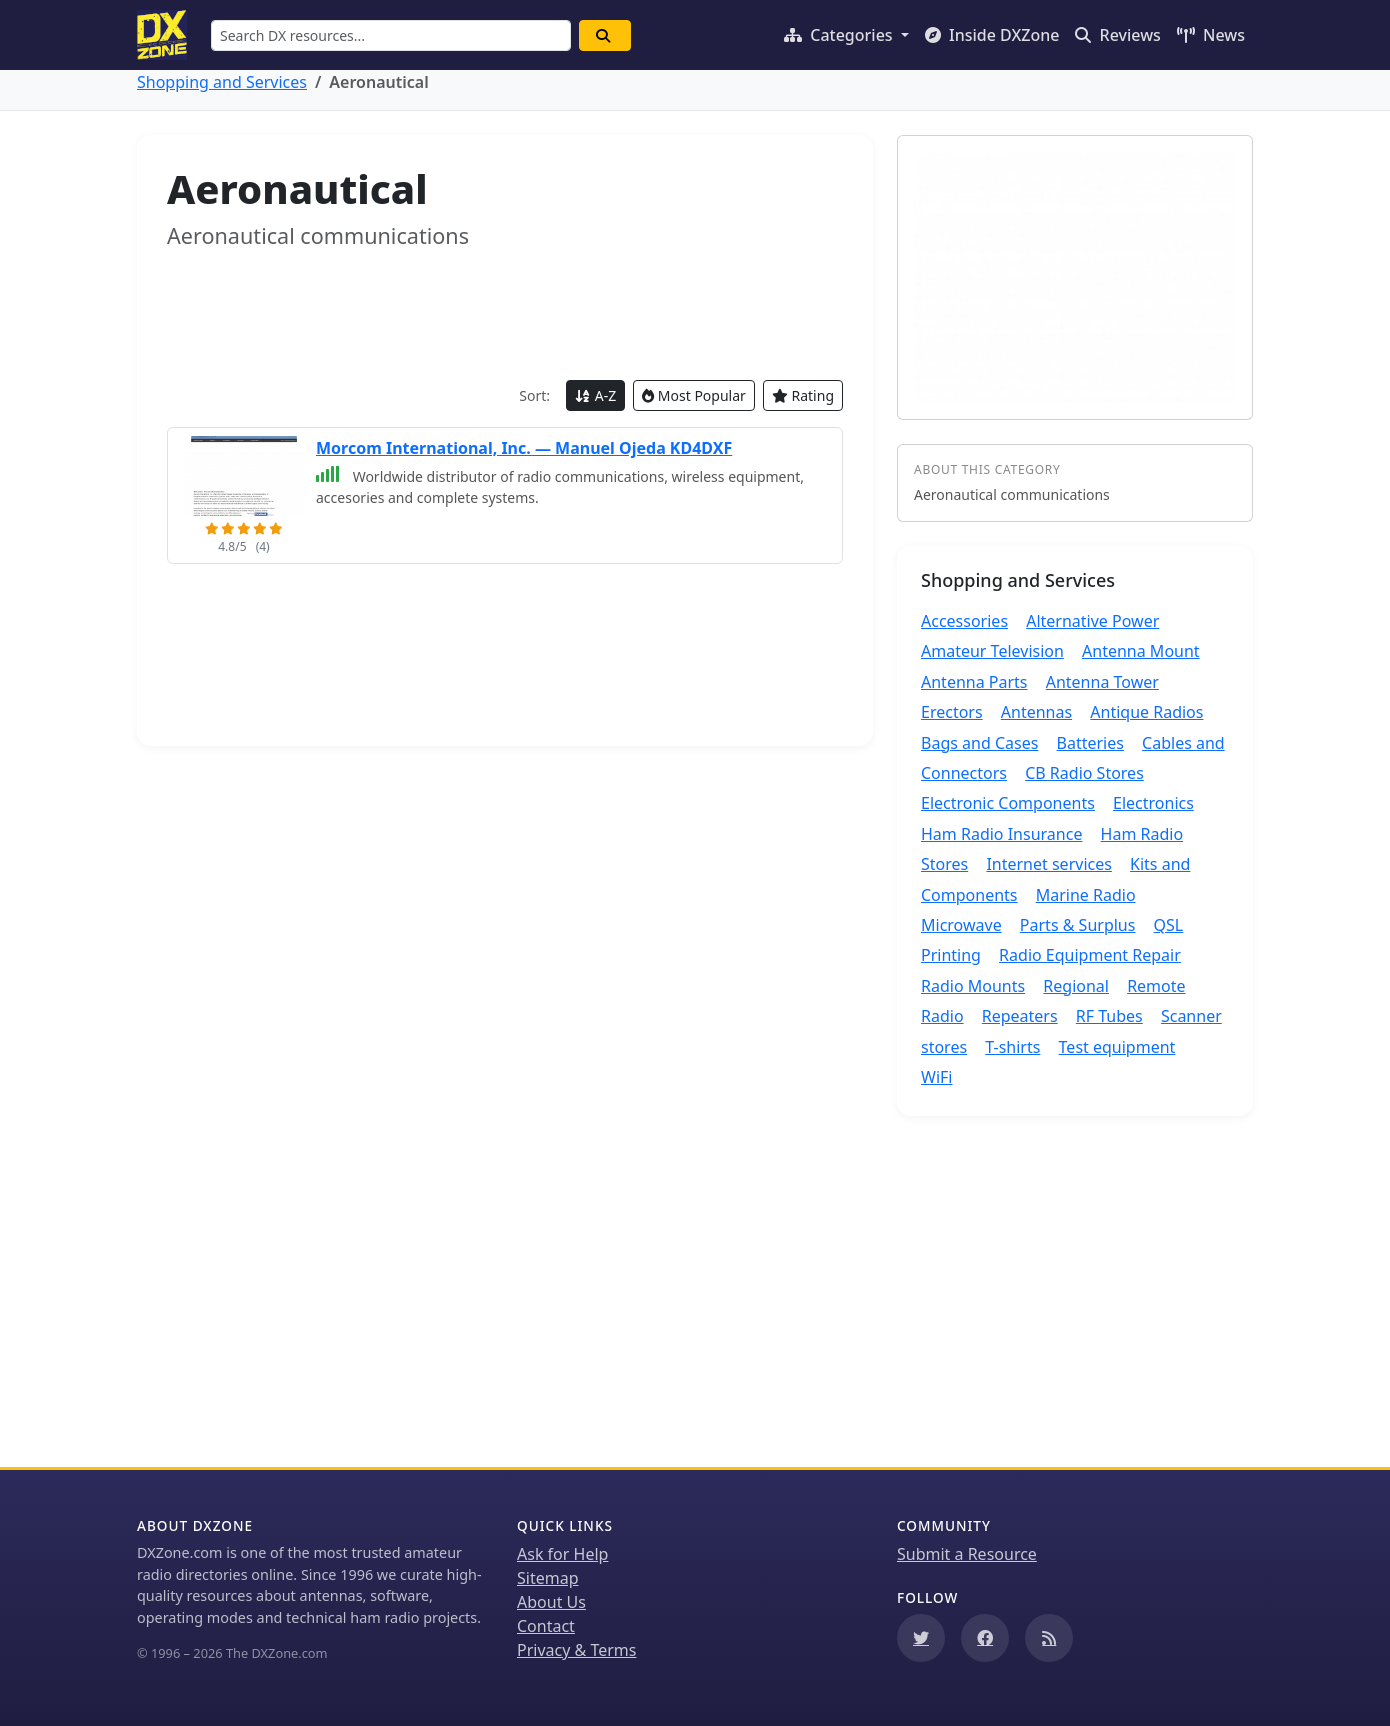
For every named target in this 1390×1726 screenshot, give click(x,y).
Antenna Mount (1141, 651)
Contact (546, 1626)
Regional (1076, 986)
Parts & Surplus (1078, 925)
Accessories (964, 621)
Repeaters (1020, 1016)
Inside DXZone (992, 35)
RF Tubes (1109, 1016)
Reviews (1117, 35)
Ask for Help (562, 1554)
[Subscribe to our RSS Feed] (1049, 1638)
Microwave (961, 925)
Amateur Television (992, 651)
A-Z (595, 395)
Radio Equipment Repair (1090, 955)
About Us (551, 1602)
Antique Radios (1146, 712)
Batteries (1090, 743)
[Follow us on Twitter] (921, 1638)
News (1211, 35)
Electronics (1153, 803)
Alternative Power (1092, 621)
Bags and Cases (979, 743)
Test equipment (1117, 1047)
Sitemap (548, 1578)
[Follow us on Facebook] (985, 1638)
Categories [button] (840, 35)
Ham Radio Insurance (1001, 834)
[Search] (605, 35)
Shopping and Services (222, 82)
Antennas (1036, 712)
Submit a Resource (967, 1554)
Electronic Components (1008, 803)
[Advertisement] (505, 315)
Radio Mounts (973, 986)
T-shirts (1012, 1047)
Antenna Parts (974, 682)
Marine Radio (1086, 895)
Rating (803, 395)
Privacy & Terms (576, 1650)
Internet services (1049, 864)
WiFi (936, 1077)
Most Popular (694, 395)
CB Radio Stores (1084, 773)
